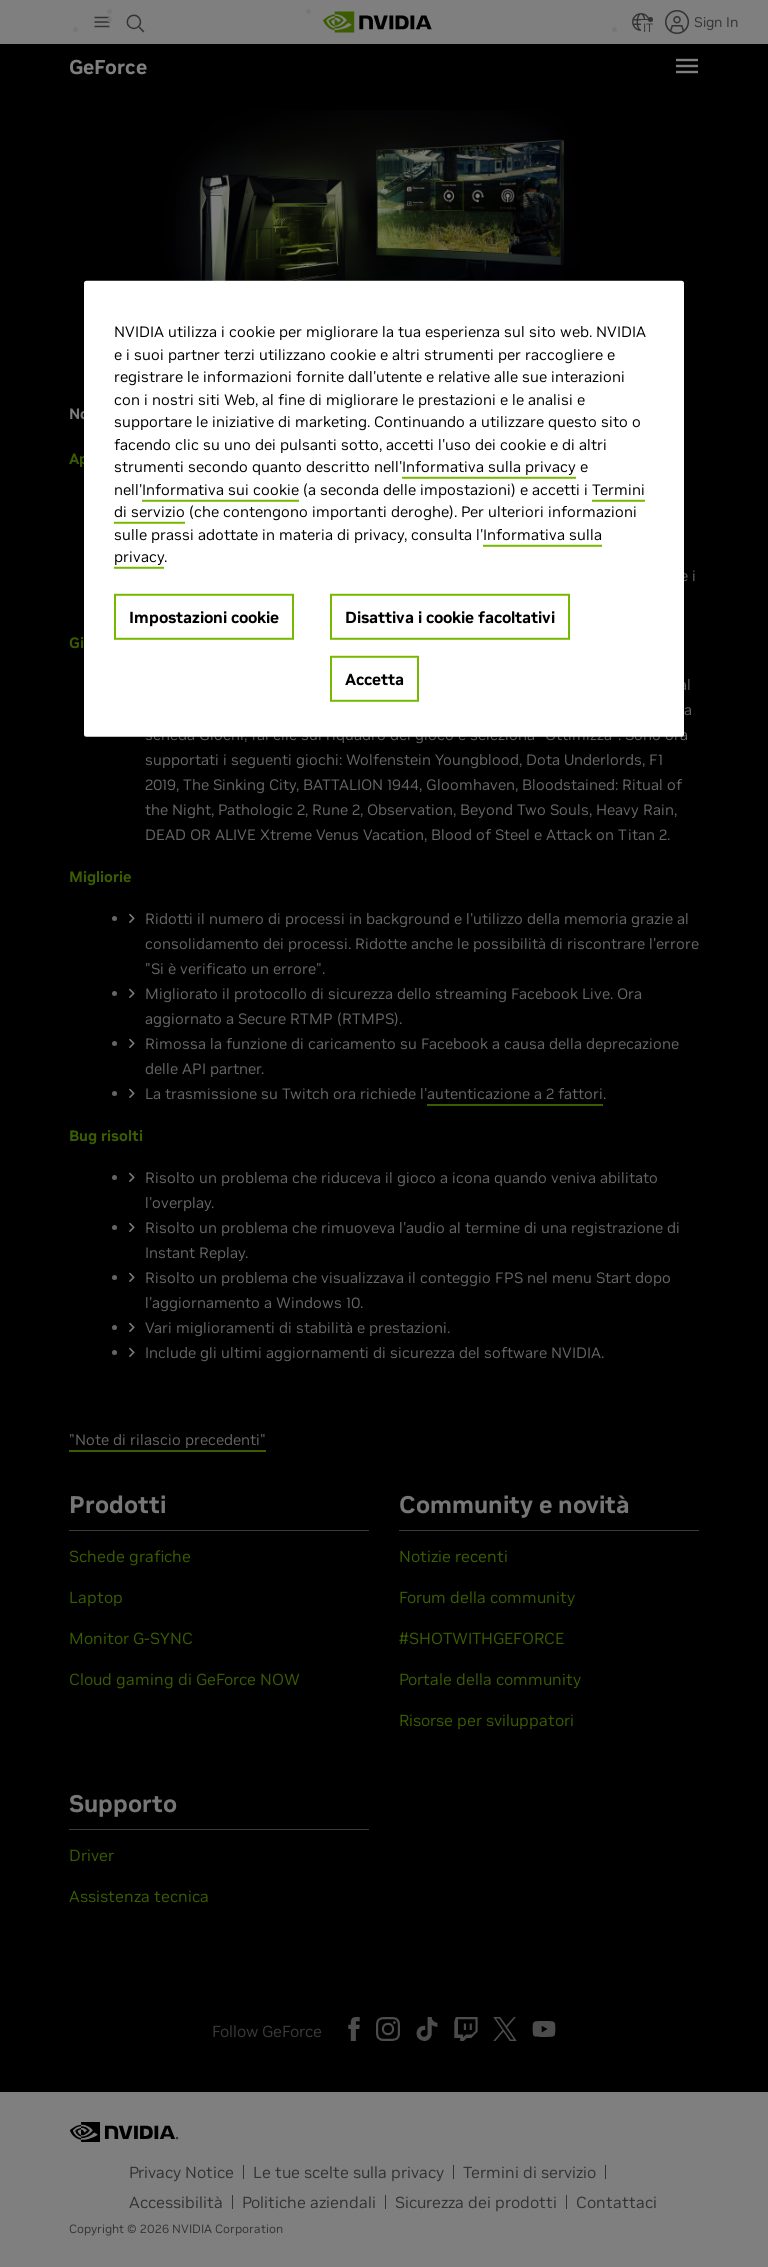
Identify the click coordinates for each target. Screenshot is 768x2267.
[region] (384, 509)
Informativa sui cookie (220, 488)
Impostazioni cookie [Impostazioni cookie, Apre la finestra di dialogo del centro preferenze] (204, 616)
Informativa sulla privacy (489, 466)
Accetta (374, 678)
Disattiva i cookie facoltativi (450, 616)
